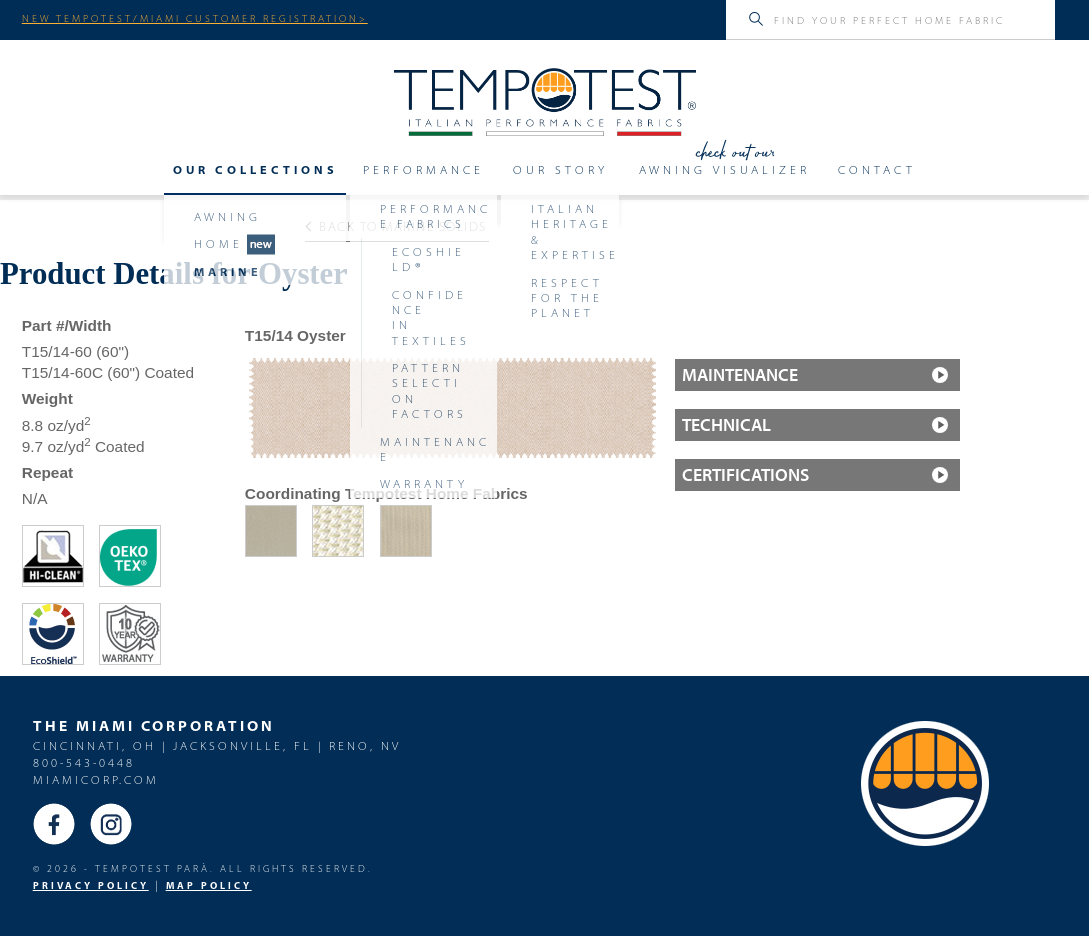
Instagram (111, 824)
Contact (877, 170)
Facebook (54, 824)
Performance (423, 170)
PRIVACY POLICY (91, 885)
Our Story (560, 170)
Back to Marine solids (396, 226)
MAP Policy (209, 885)
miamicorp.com (96, 779)
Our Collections (255, 170)
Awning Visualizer (724, 170)
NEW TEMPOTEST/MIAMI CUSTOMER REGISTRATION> (195, 18)
